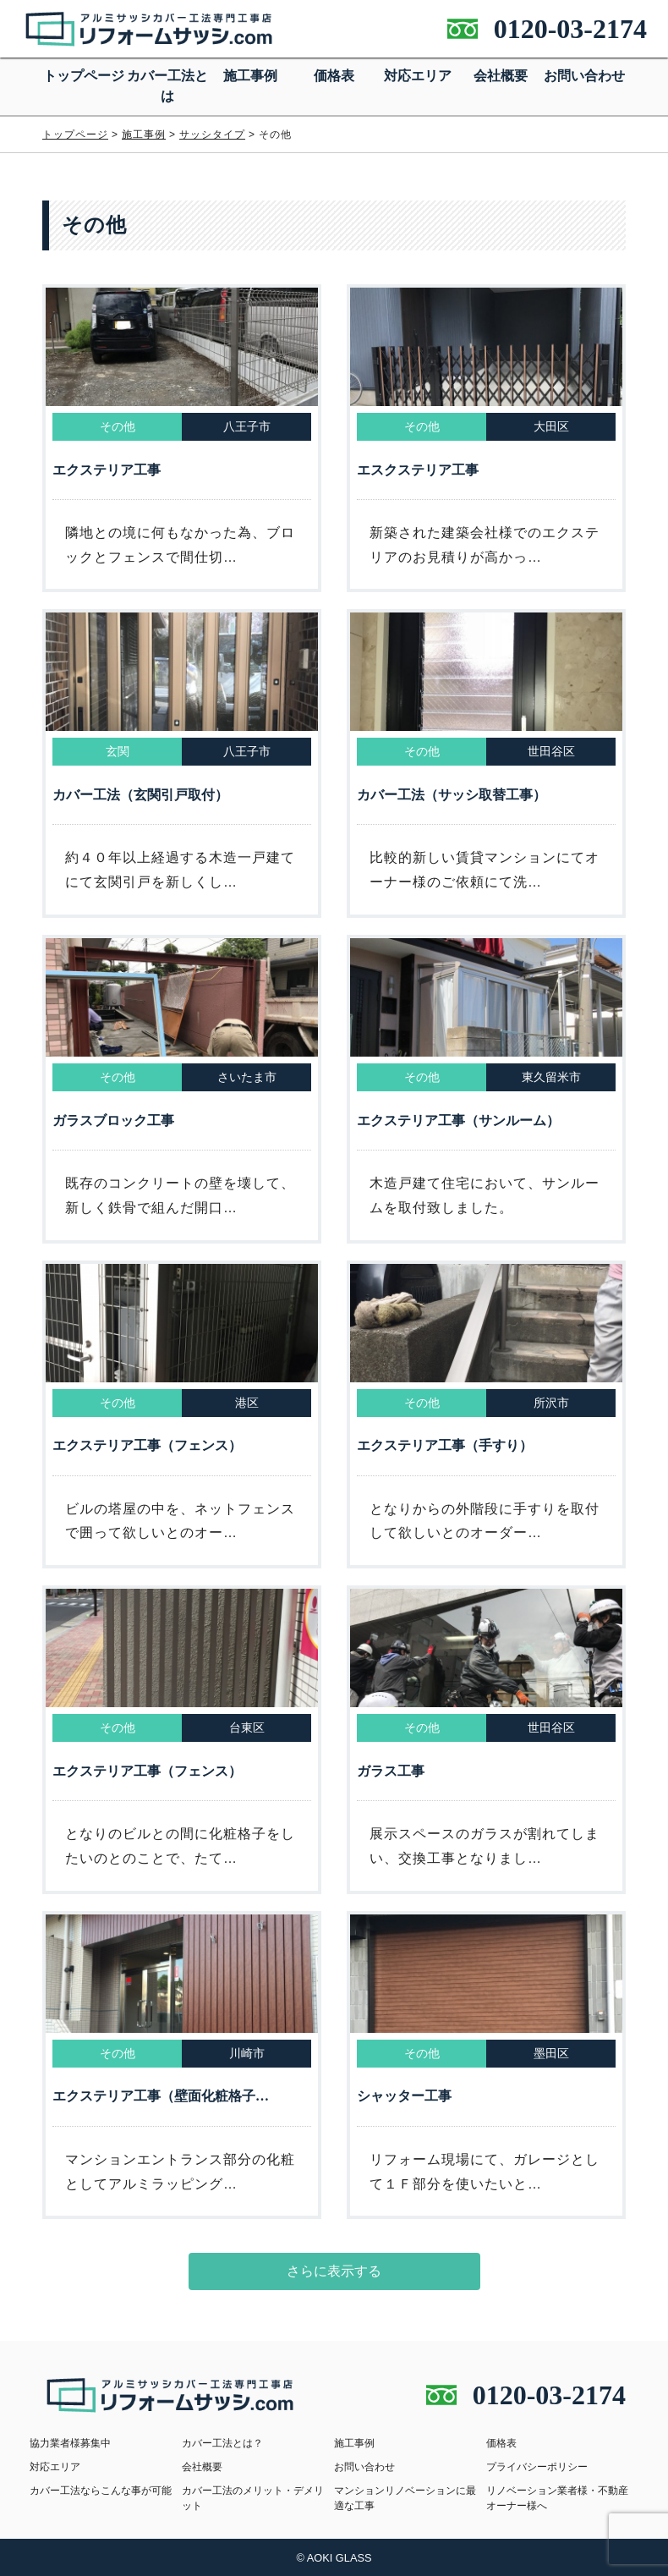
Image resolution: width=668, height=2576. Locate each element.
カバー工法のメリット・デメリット (253, 2498)
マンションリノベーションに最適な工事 (405, 2498)
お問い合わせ (584, 76)
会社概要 (501, 76)
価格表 (334, 76)
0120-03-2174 (570, 29)
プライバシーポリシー (537, 2467)
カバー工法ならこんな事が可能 (101, 2490)
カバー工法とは (167, 86)
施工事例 (250, 76)
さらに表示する (334, 2271)
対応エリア (418, 76)
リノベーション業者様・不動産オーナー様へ (557, 2498)
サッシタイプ (212, 134)
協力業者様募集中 (70, 2443)
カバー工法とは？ (222, 2443)
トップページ (83, 76)
